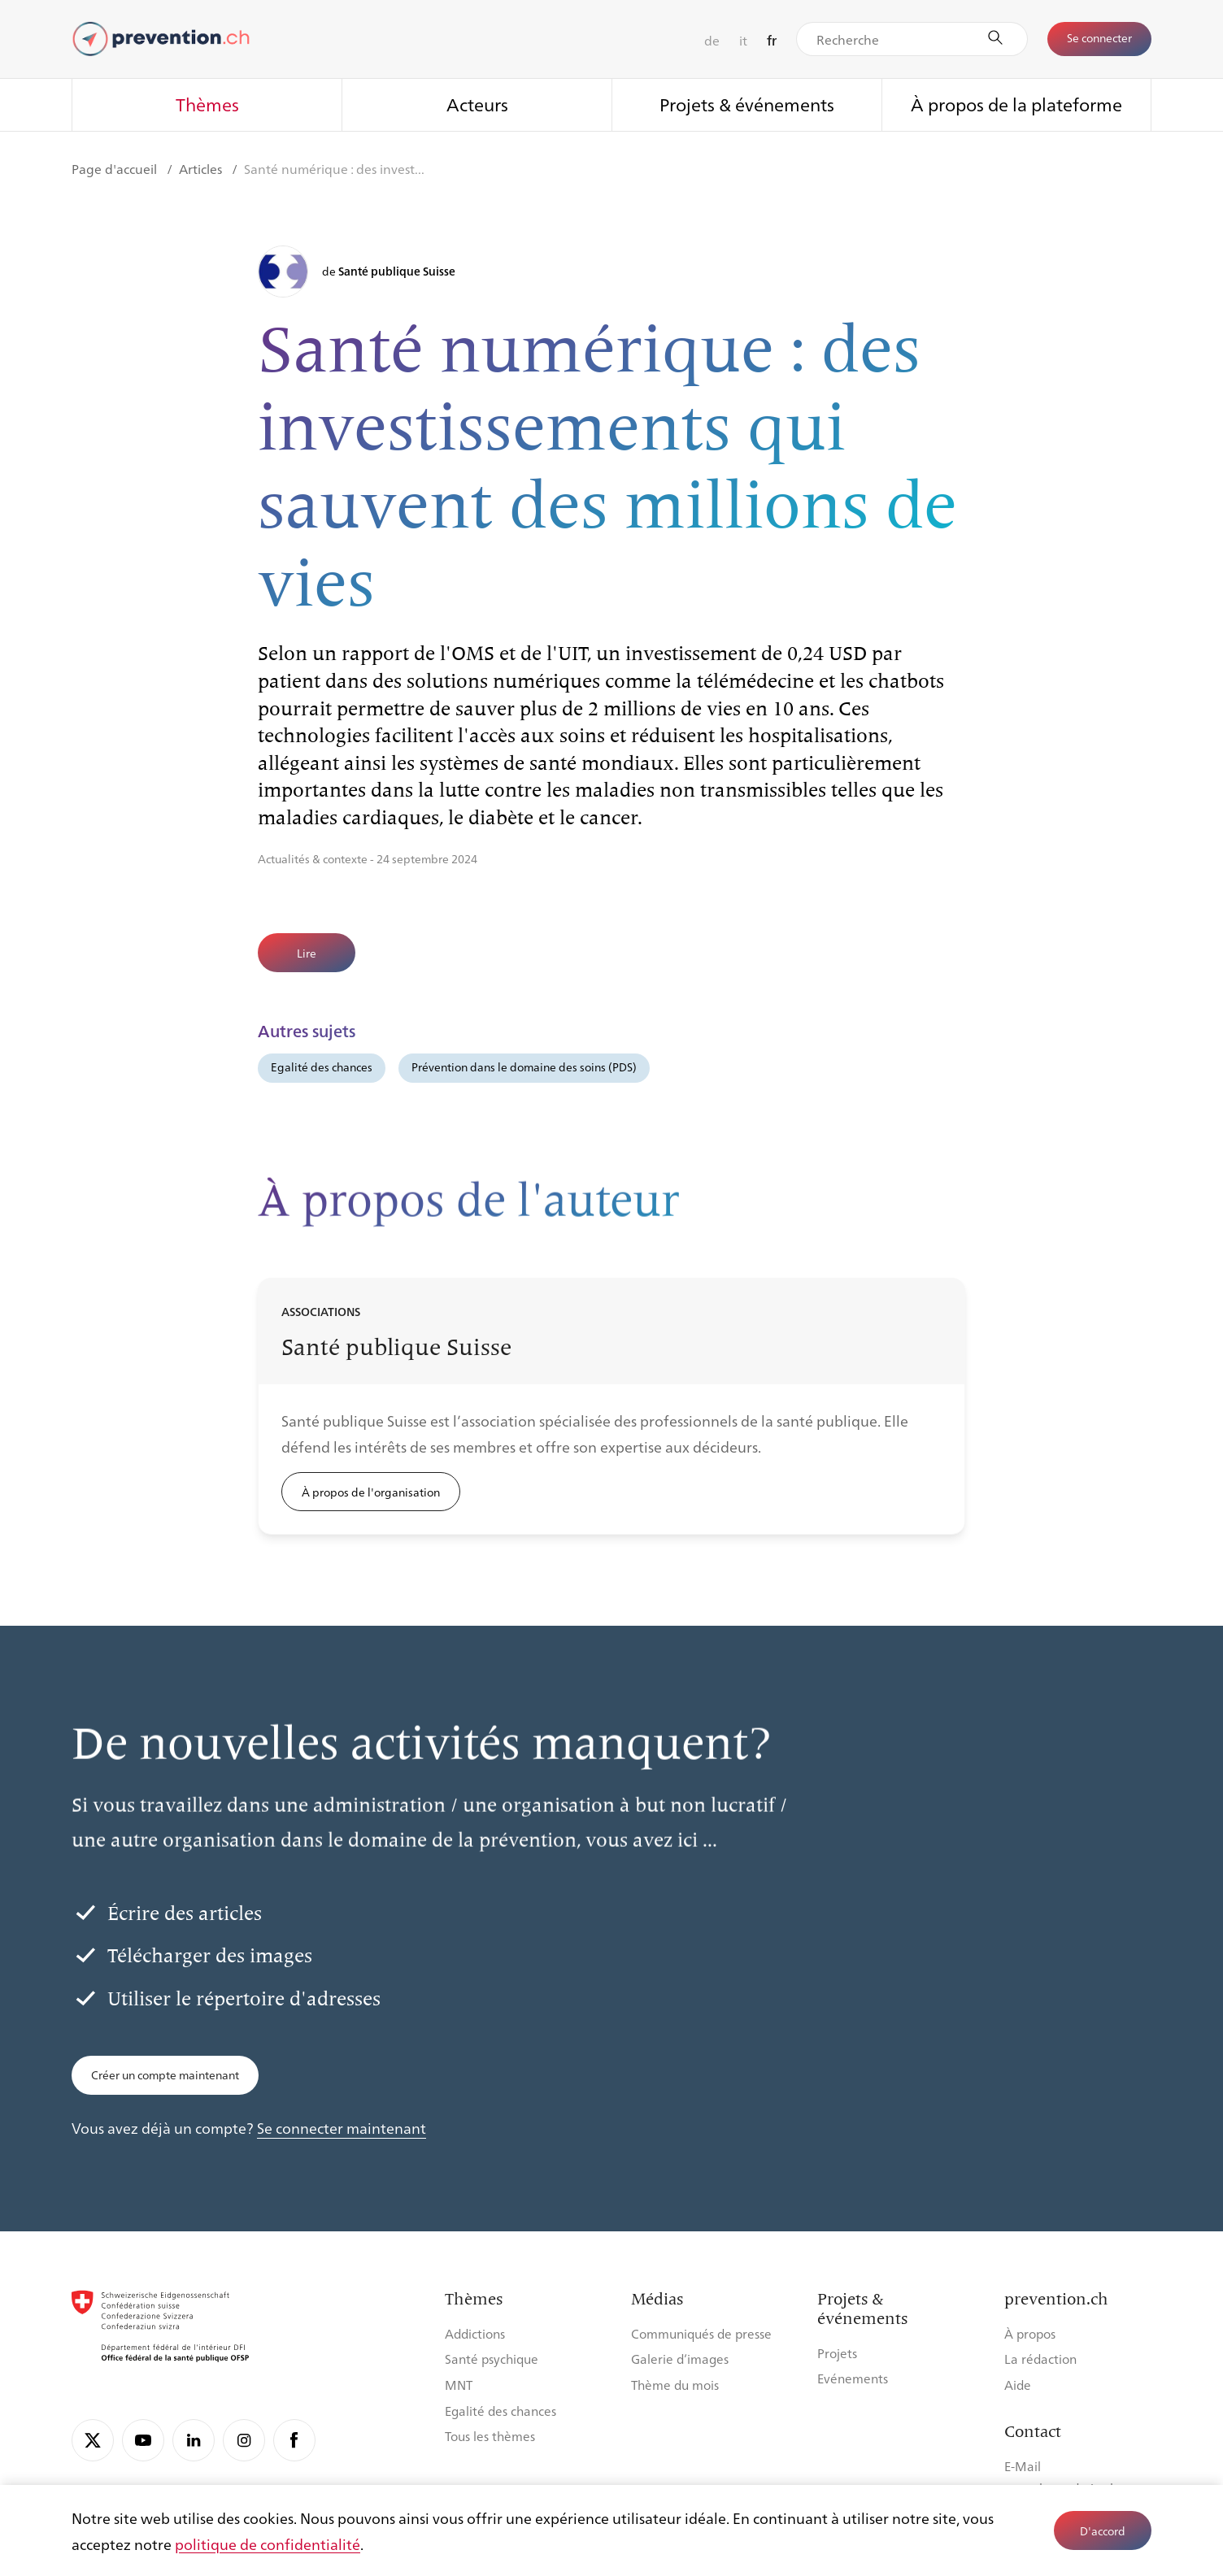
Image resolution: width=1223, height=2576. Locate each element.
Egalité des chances (321, 1066)
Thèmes (207, 103)
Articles (202, 168)
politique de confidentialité (267, 2543)
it (743, 40)
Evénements (852, 2378)
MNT (458, 2384)
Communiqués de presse (701, 2333)
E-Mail (1022, 2465)
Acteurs (477, 103)
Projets (837, 2352)
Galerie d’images (680, 2358)
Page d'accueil (116, 168)
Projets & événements (746, 103)
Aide (1017, 2384)
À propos (1029, 2333)
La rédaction (1040, 2358)
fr (772, 40)
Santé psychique (491, 2358)
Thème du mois (675, 2384)
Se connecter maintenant (341, 2127)
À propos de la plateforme (1016, 103)
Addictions (475, 2333)
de (712, 40)
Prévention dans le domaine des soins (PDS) (524, 1066)
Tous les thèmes (490, 2435)
